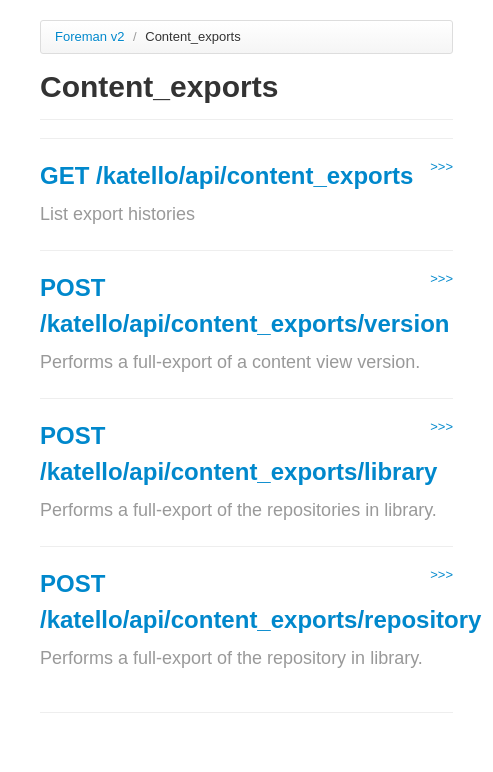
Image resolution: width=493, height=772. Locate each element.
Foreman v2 (89, 36)
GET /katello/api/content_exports (226, 175)
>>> (441, 166)
